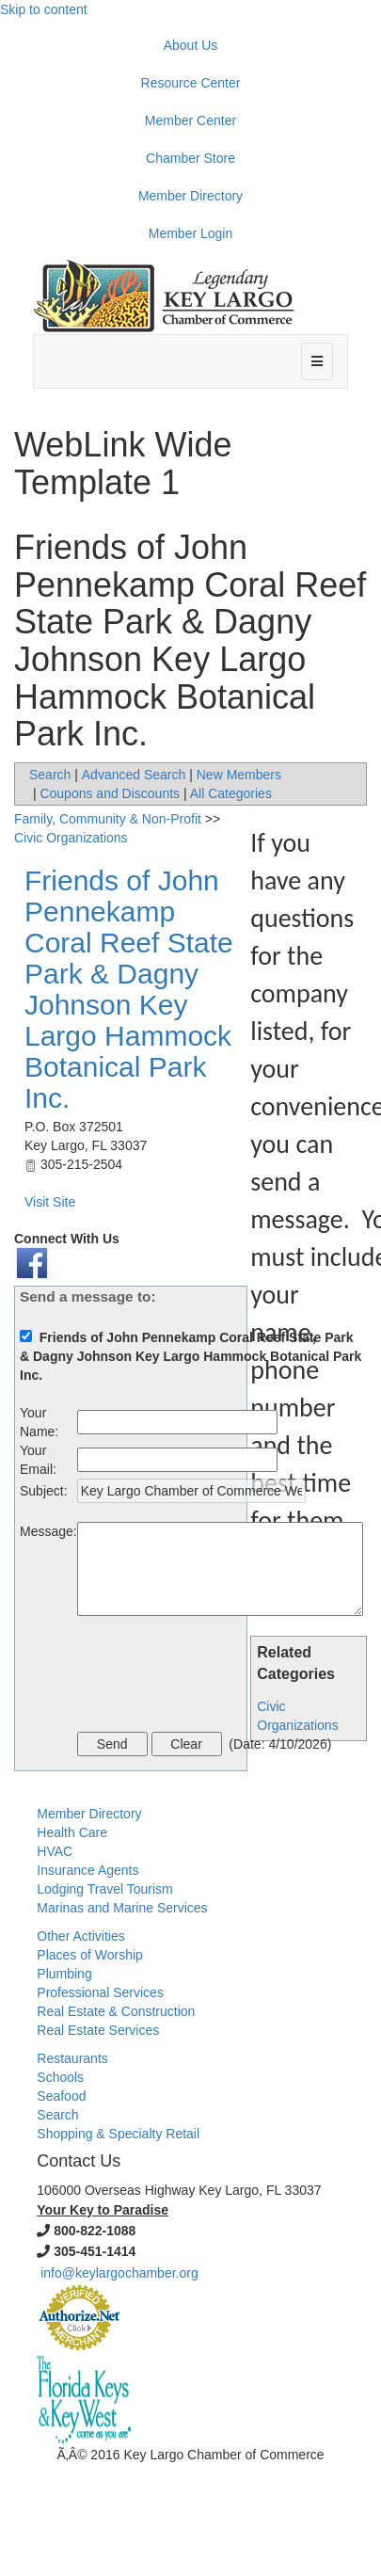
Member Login (191, 233)
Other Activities (80, 1936)
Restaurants (72, 2058)
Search (50, 774)
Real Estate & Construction (116, 2011)
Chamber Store (190, 158)
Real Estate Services (98, 2030)
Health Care (72, 1832)
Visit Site (49, 1201)
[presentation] (220, 1676)
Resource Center (191, 82)
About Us (191, 45)
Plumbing (64, 1973)
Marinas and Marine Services (122, 1907)
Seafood (61, 2096)
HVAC (54, 1851)
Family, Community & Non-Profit (107, 818)
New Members (239, 774)
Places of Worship (90, 1954)
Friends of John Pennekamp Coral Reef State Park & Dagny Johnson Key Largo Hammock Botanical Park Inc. (128, 989)
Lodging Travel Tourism (104, 1888)
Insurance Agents (87, 1870)
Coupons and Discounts (110, 793)
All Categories (231, 793)
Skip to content (43, 9)
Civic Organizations (71, 837)
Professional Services (100, 1992)
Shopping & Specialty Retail (118, 2133)
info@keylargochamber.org (119, 2272)
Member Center (190, 120)
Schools (60, 2077)
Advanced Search (134, 774)
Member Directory (190, 195)
